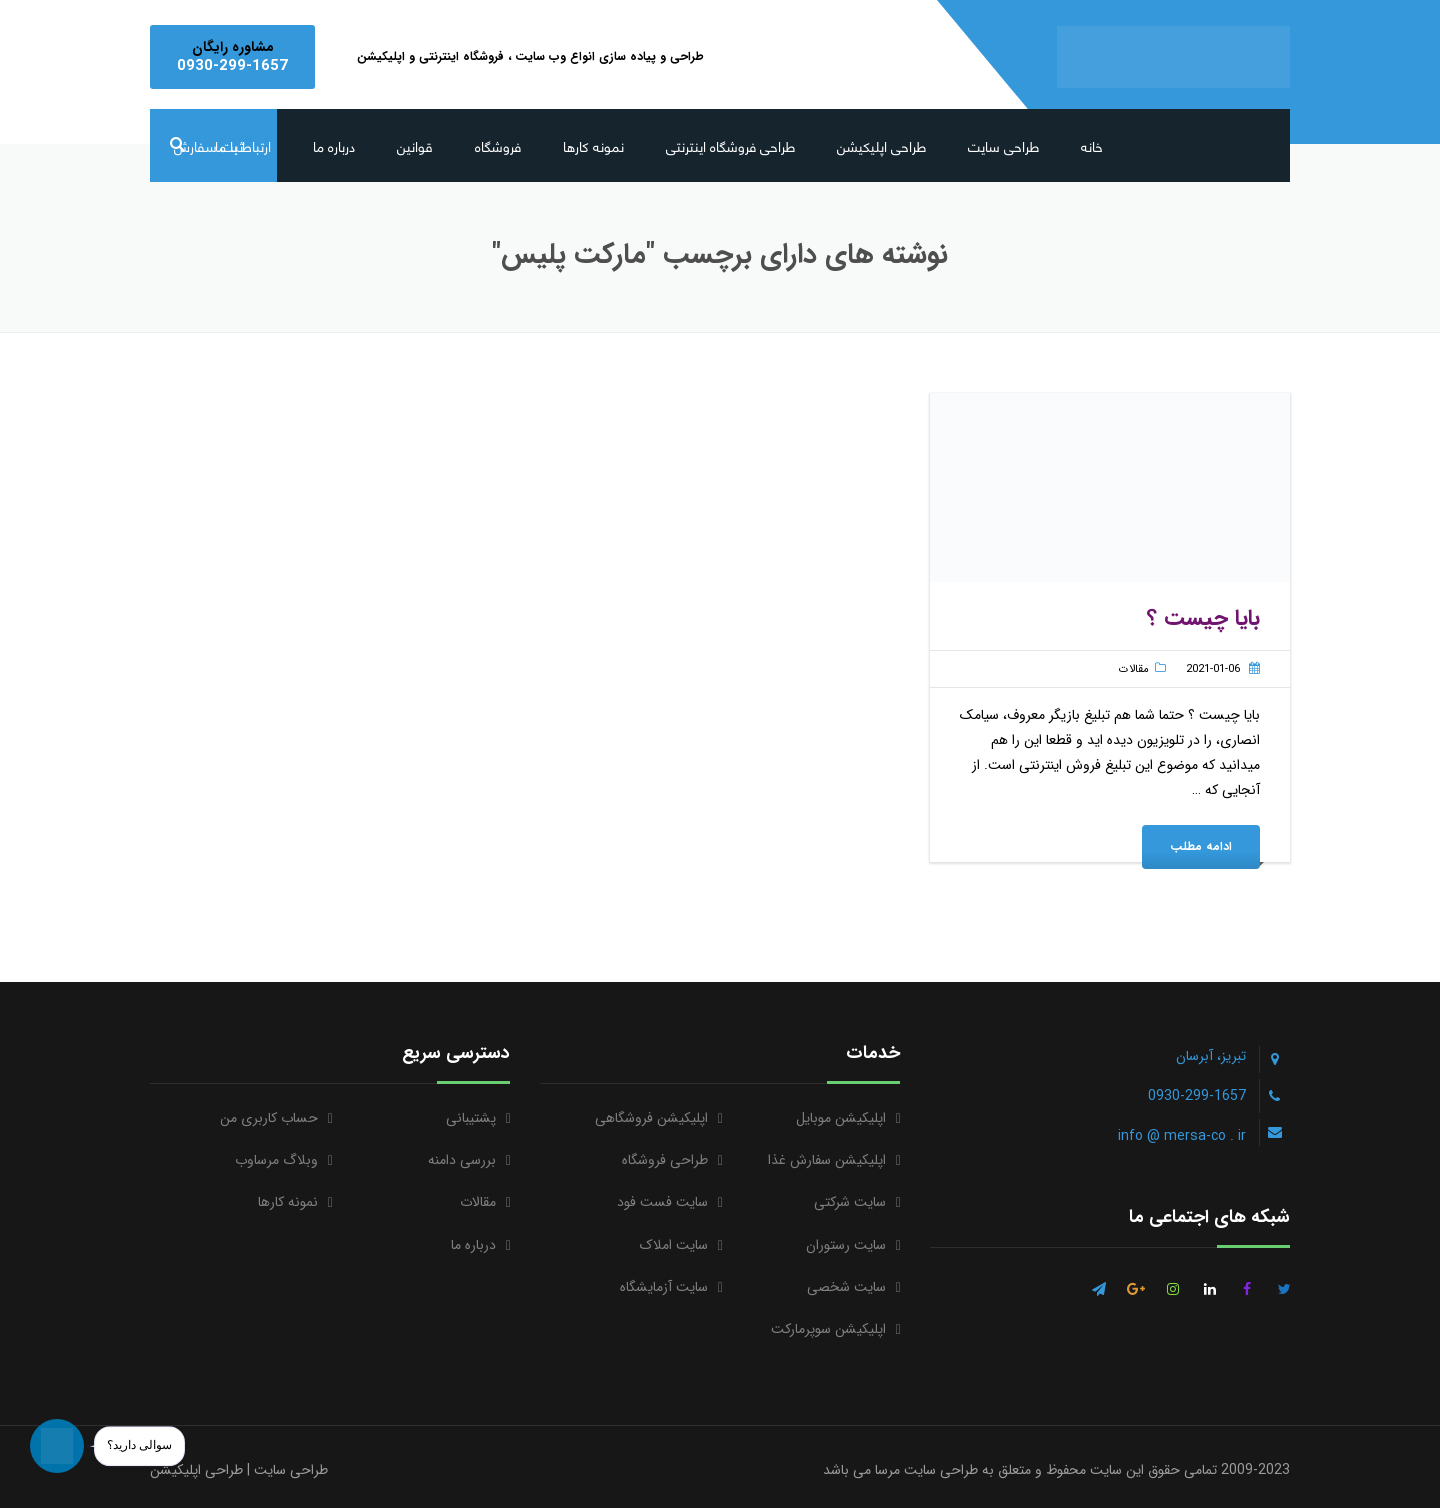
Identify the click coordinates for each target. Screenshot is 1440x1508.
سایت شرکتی (850, 1202)
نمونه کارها (593, 145)
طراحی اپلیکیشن (881, 145)
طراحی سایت (1003, 145)
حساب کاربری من (269, 1118)
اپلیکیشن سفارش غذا (827, 1160)
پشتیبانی (471, 1118)
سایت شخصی (846, 1287)
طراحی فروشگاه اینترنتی (730, 145)
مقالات (1134, 669)
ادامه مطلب (1201, 846)
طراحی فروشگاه (665, 1160)
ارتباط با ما (243, 145)
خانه (1092, 145)
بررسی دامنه (462, 1160)
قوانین (415, 145)
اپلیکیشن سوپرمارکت (828, 1329)
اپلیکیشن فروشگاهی (651, 1118)
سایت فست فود (662, 1202)
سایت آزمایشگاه (664, 1287)
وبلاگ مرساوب (276, 1160)
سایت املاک (674, 1245)
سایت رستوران (846, 1245)
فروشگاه (498, 145)
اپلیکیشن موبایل (841, 1118)
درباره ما (334, 145)
